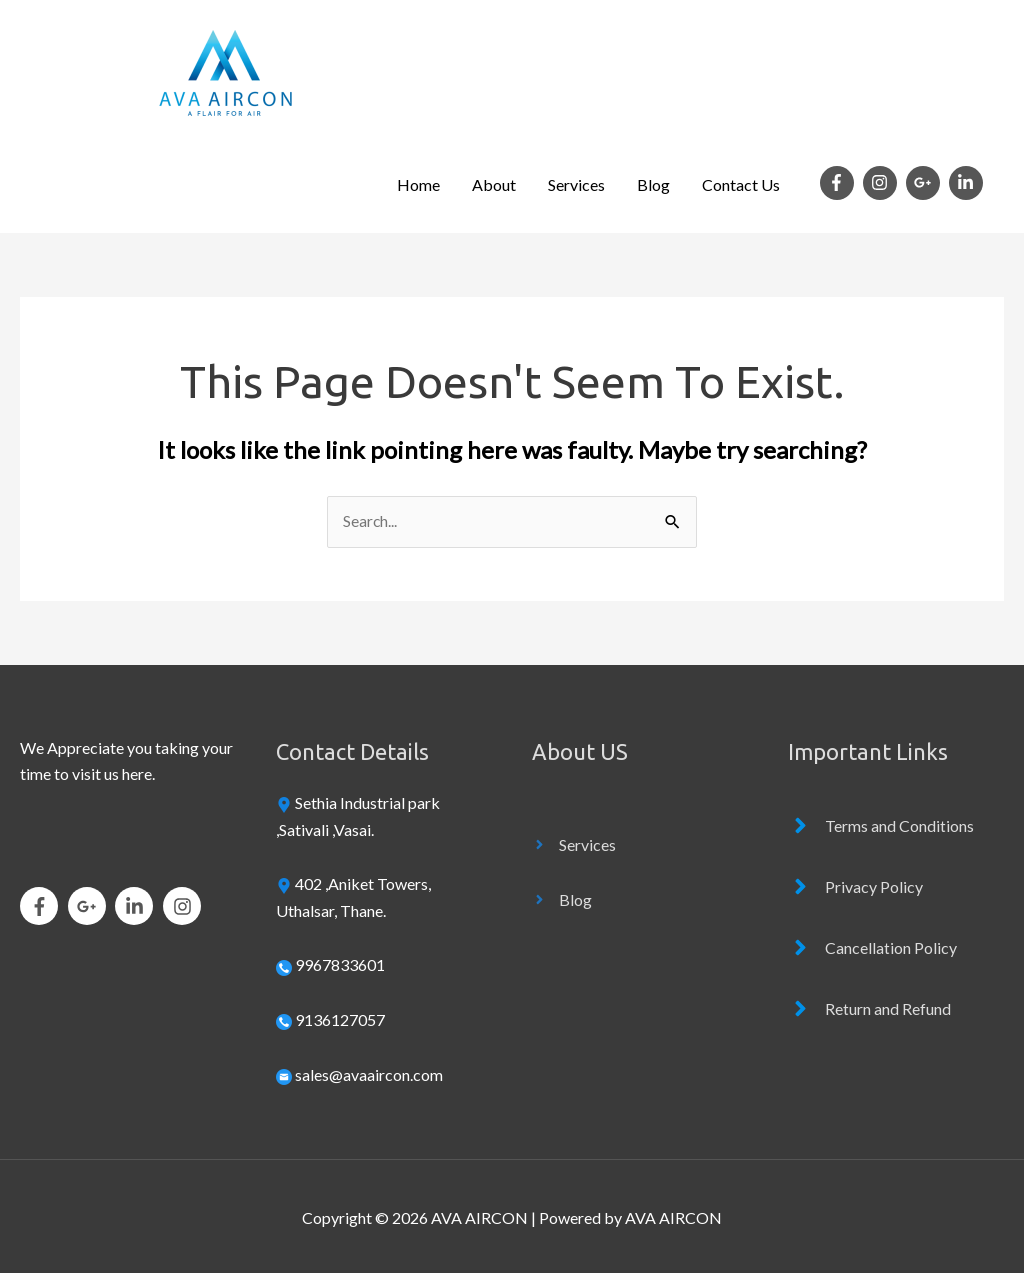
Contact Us (741, 184)
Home (418, 184)
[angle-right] (574, 844)
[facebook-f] (840, 183)
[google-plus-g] (926, 183)
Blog (653, 184)
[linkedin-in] (968, 183)
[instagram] (883, 183)
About (494, 184)
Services (576, 184)
